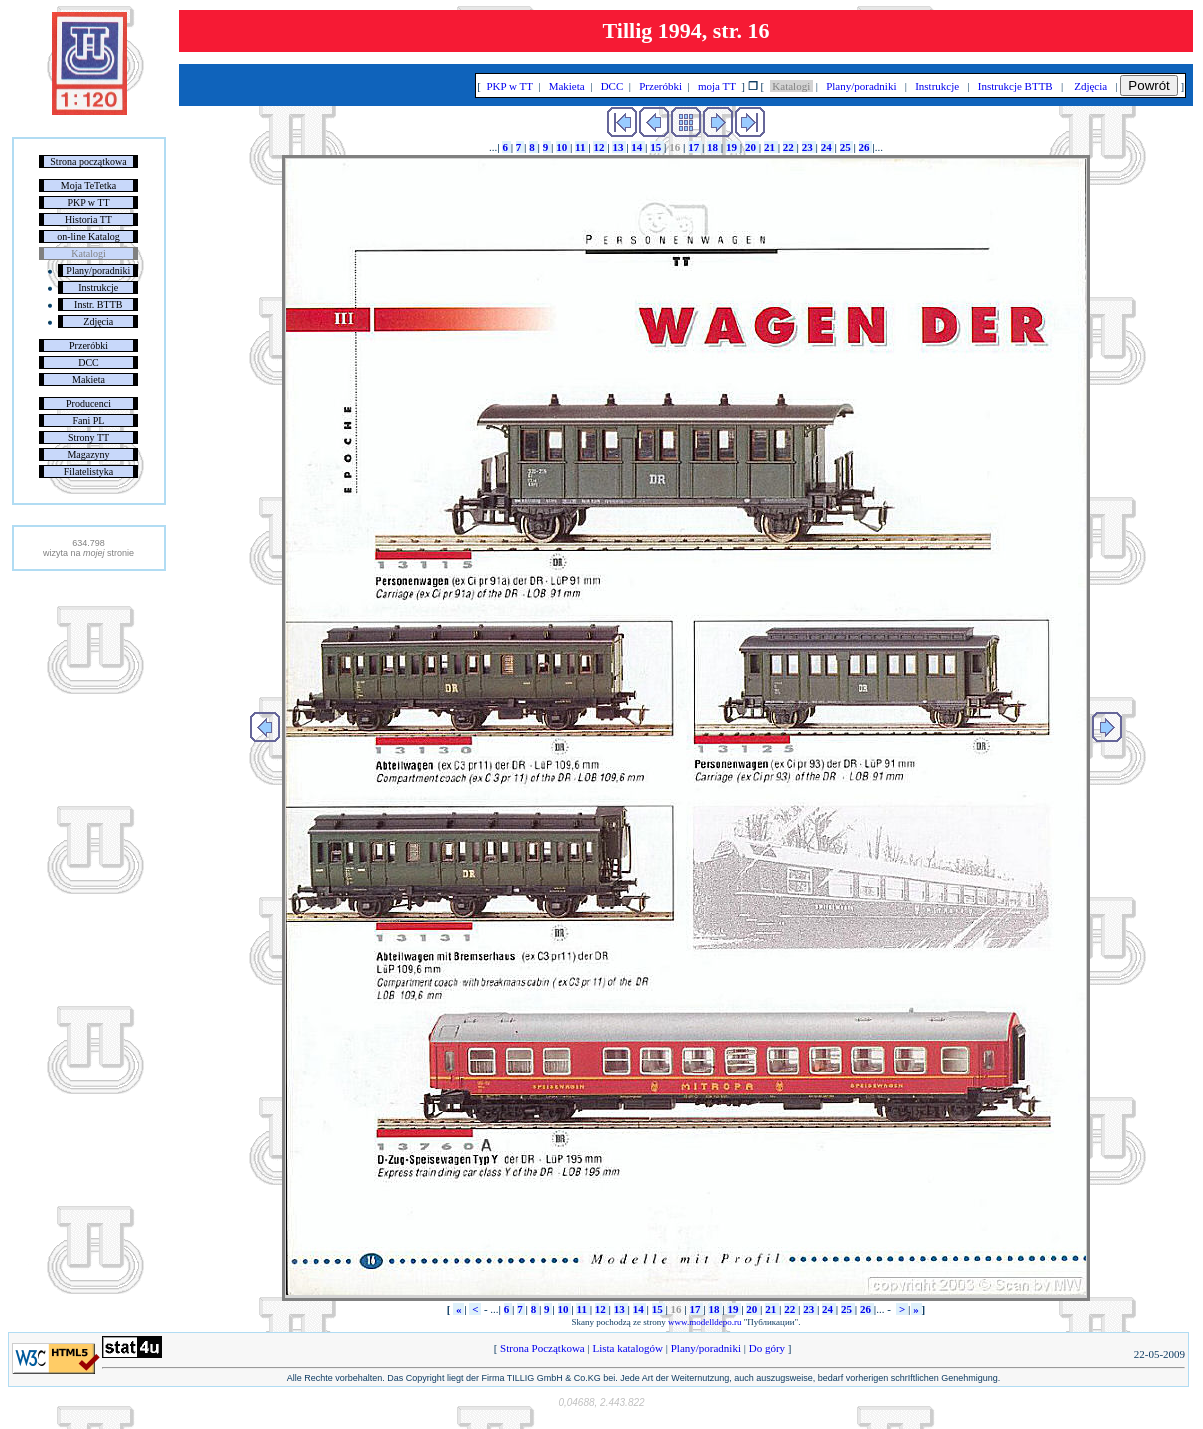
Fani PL (89, 420)
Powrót (1148, 85)
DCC (88, 362)
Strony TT (88, 437)
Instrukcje (98, 287)
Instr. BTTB (98, 304)
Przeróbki (88, 345)
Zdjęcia (98, 321)
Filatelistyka (88, 471)
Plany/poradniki (98, 270)
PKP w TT (88, 202)
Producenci (88, 403)
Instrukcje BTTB (1015, 86)
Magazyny (88, 454)
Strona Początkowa (542, 1348)
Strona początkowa (88, 161)
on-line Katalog (88, 236)
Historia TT (88, 219)
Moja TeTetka (88, 185)
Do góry (767, 1348)
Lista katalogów (628, 1348)
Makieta (88, 379)
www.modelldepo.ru (704, 1322)
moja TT (716, 86)
